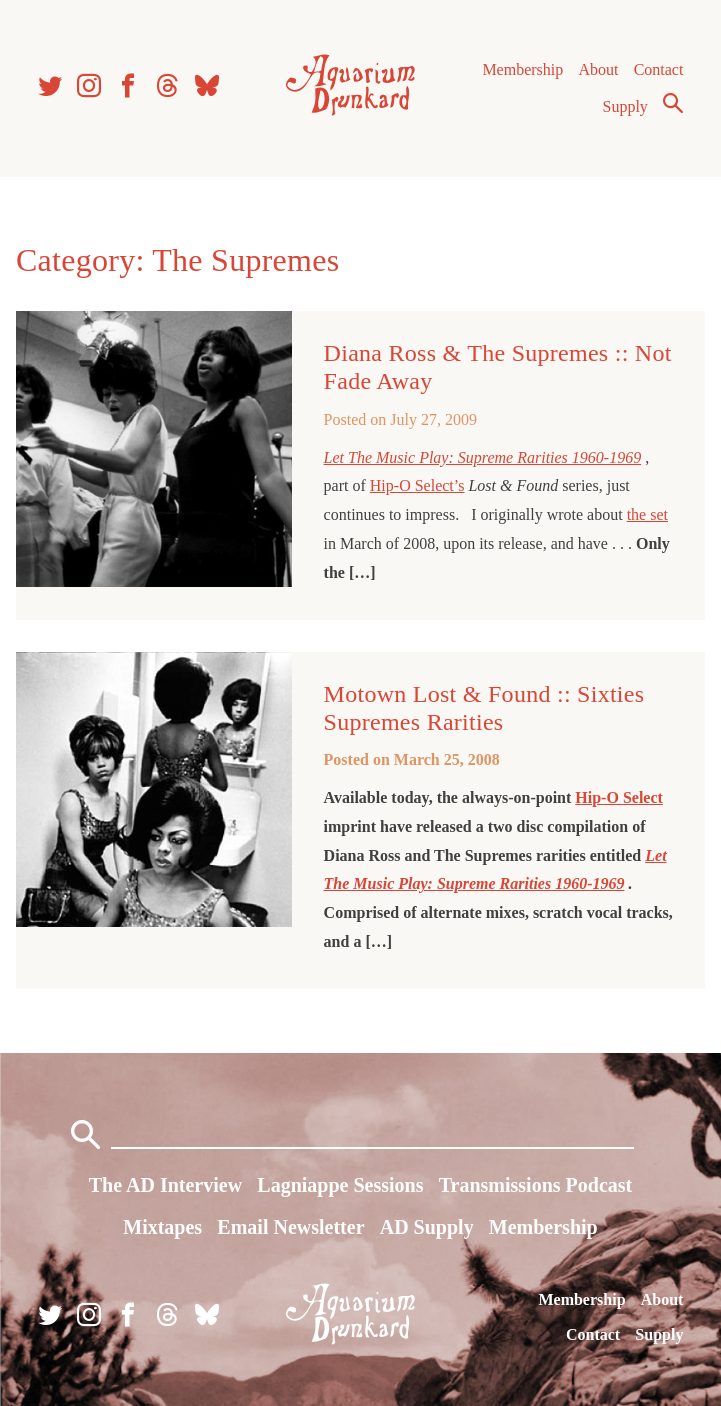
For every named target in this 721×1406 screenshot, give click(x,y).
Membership (522, 69)
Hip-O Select (619, 797)
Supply (625, 106)
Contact (659, 69)
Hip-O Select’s (417, 485)
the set (647, 514)
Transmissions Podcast (536, 1185)
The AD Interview (165, 1185)
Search (673, 103)
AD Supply (427, 1227)
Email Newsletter (290, 1227)
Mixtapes (162, 1227)
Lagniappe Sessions (340, 1185)
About (598, 69)
